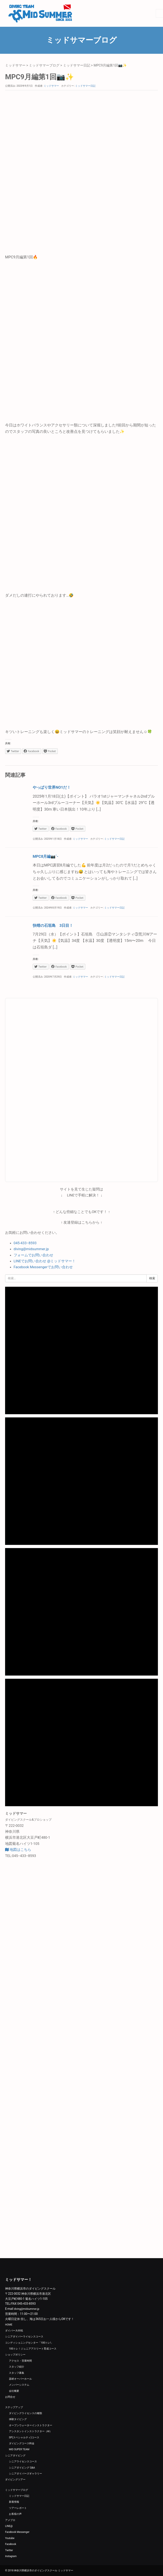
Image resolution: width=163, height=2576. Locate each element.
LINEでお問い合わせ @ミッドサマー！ (45, 1261)
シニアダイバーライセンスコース (24, 2336)
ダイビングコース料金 (21, 2443)
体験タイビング (18, 2419)
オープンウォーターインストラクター (30, 2425)
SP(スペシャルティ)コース (24, 2437)
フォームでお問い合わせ (33, 1255)
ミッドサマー (15, 65)
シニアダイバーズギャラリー (25, 2473)
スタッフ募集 (16, 2372)
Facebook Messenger (17, 2532)
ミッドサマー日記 (76, 65)
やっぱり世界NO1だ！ (52, 787)
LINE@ (9, 2526)
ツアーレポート (18, 2508)
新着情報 (14, 2501)
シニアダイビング (15, 2455)
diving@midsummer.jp (31, 1249)
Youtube (9, 2538)
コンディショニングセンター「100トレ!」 (29, 2342)
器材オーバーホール (20, 2378)
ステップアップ (14, 2407)
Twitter (9, 2550)
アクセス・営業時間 (20, 2360)
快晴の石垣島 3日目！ (53, 925)
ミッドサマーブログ (44, 65)
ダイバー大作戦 (14, 2330)
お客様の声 (15, 2513)
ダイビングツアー (15, 2479)
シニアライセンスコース (23, 2461)
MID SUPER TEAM (19, 2449)
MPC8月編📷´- (45, 856)
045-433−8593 (25, 1243)
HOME (8, 2324)
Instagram (11, 2556)
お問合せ (10, 2396)
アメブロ (10, 2520)
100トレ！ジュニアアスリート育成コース (32, 2348)
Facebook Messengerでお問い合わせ (43, 1267)
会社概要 (14, 2390)
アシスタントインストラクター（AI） (30, 2431)
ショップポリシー (15, 2354)
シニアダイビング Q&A (22, 2467)
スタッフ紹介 (16, 2366)
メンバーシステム (19, 2384)
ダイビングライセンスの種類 (25, 2413)
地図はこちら (18, 1849)
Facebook (10, 2544)
